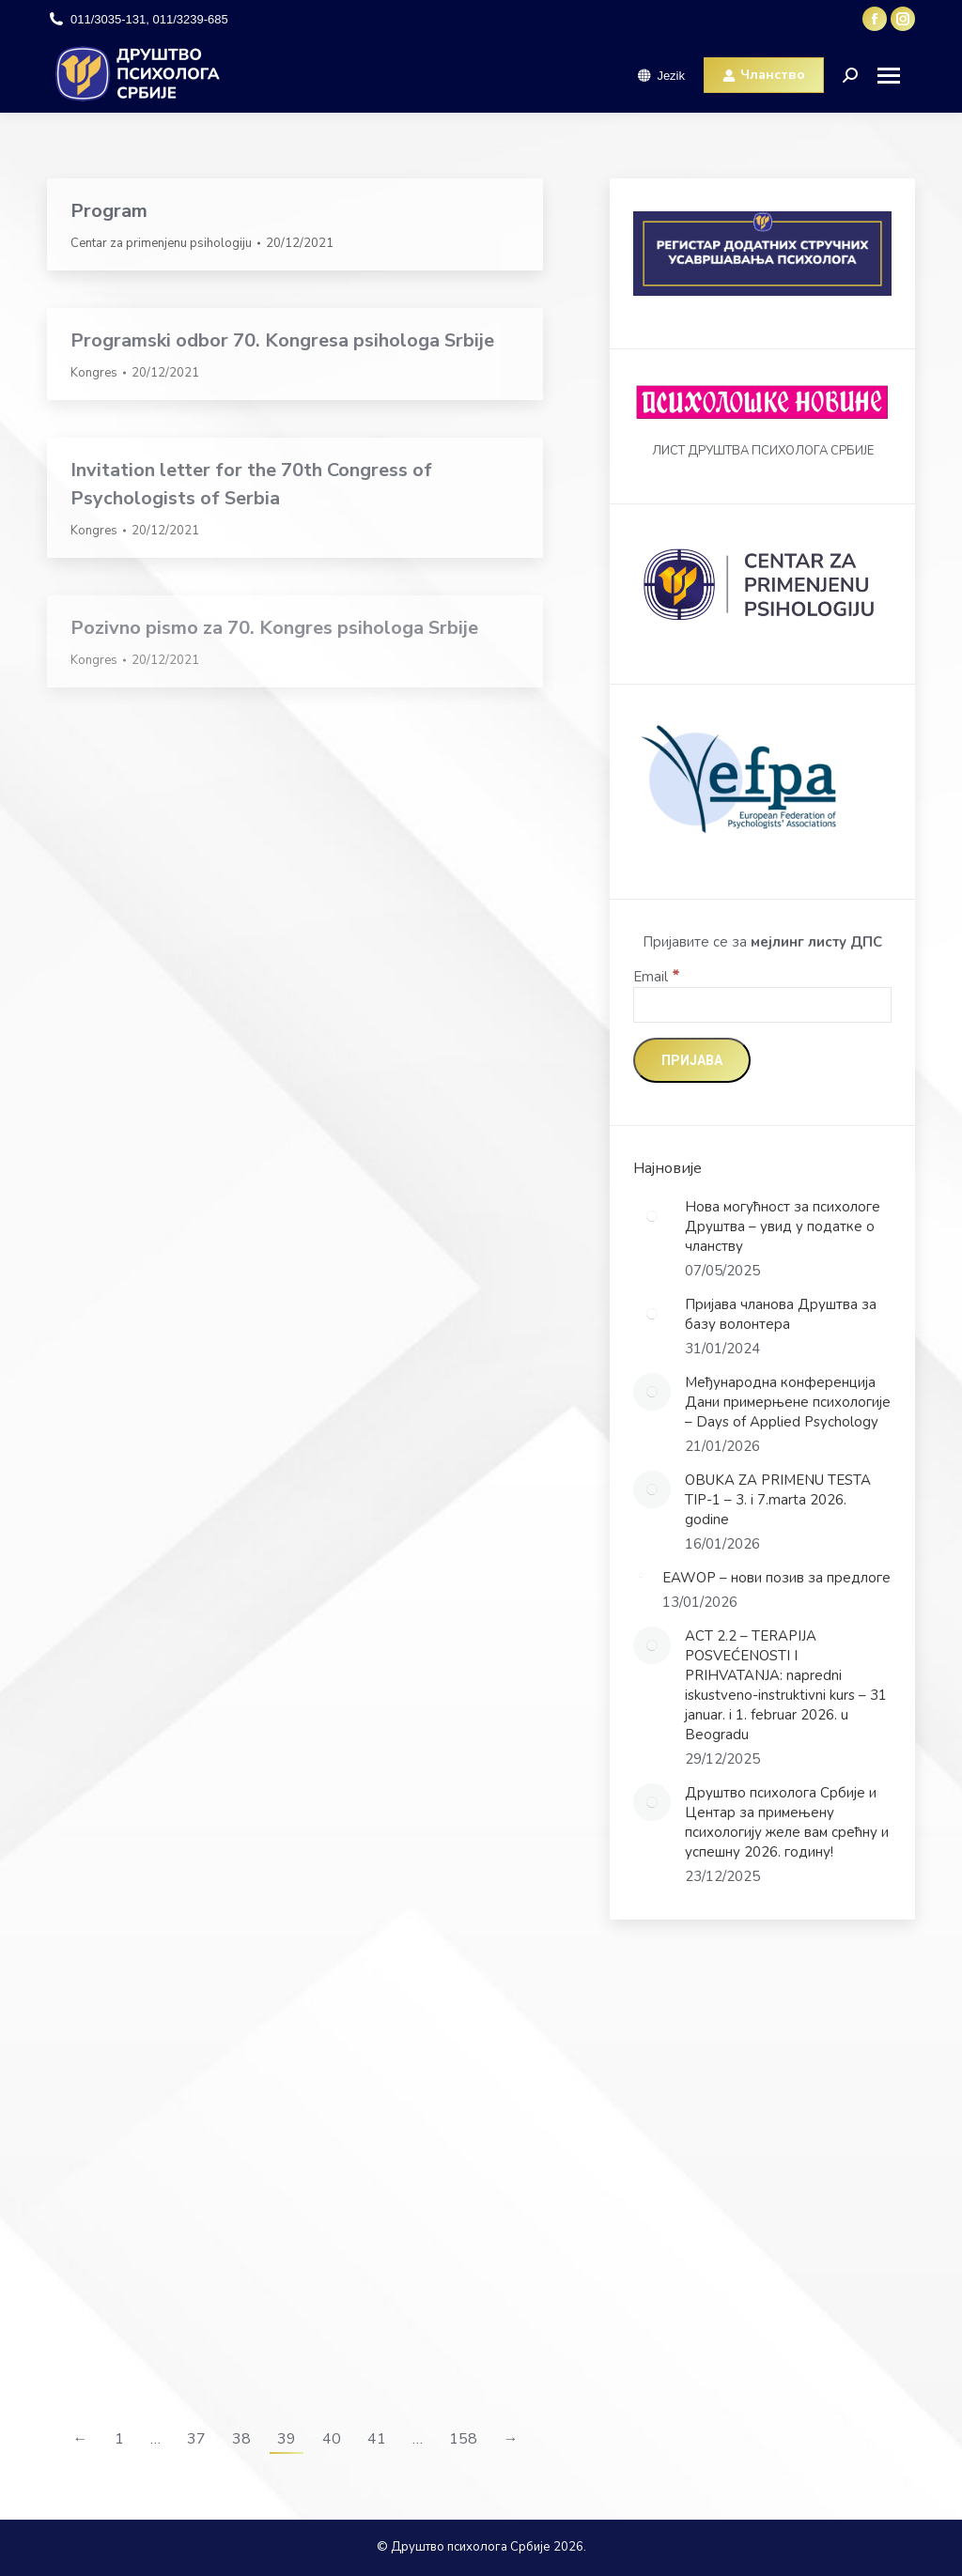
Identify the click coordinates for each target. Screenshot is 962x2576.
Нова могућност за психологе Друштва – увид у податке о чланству (782, 1226)
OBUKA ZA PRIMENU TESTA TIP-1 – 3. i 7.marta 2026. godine (778, 1500)
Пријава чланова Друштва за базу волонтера (781, 1314)
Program (108, 211)
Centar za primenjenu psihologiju (161, 243)
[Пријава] (692, 1060)
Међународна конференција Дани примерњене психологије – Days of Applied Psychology (788, 1402)
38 (241, 2439)
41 (376, 2439)
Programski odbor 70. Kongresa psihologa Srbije (282, 340)
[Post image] (652, 1216)
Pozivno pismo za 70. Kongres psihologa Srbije (274, 627)
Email (656, 976)
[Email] (762, 1005)
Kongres (93, 372)
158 (463, 2439)
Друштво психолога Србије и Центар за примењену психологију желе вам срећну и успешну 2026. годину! (787, 1822)
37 (196, 2439)
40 (331, 2439)
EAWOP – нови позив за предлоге (776, 1577)
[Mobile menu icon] (896, 75)
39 (286, 2439)
